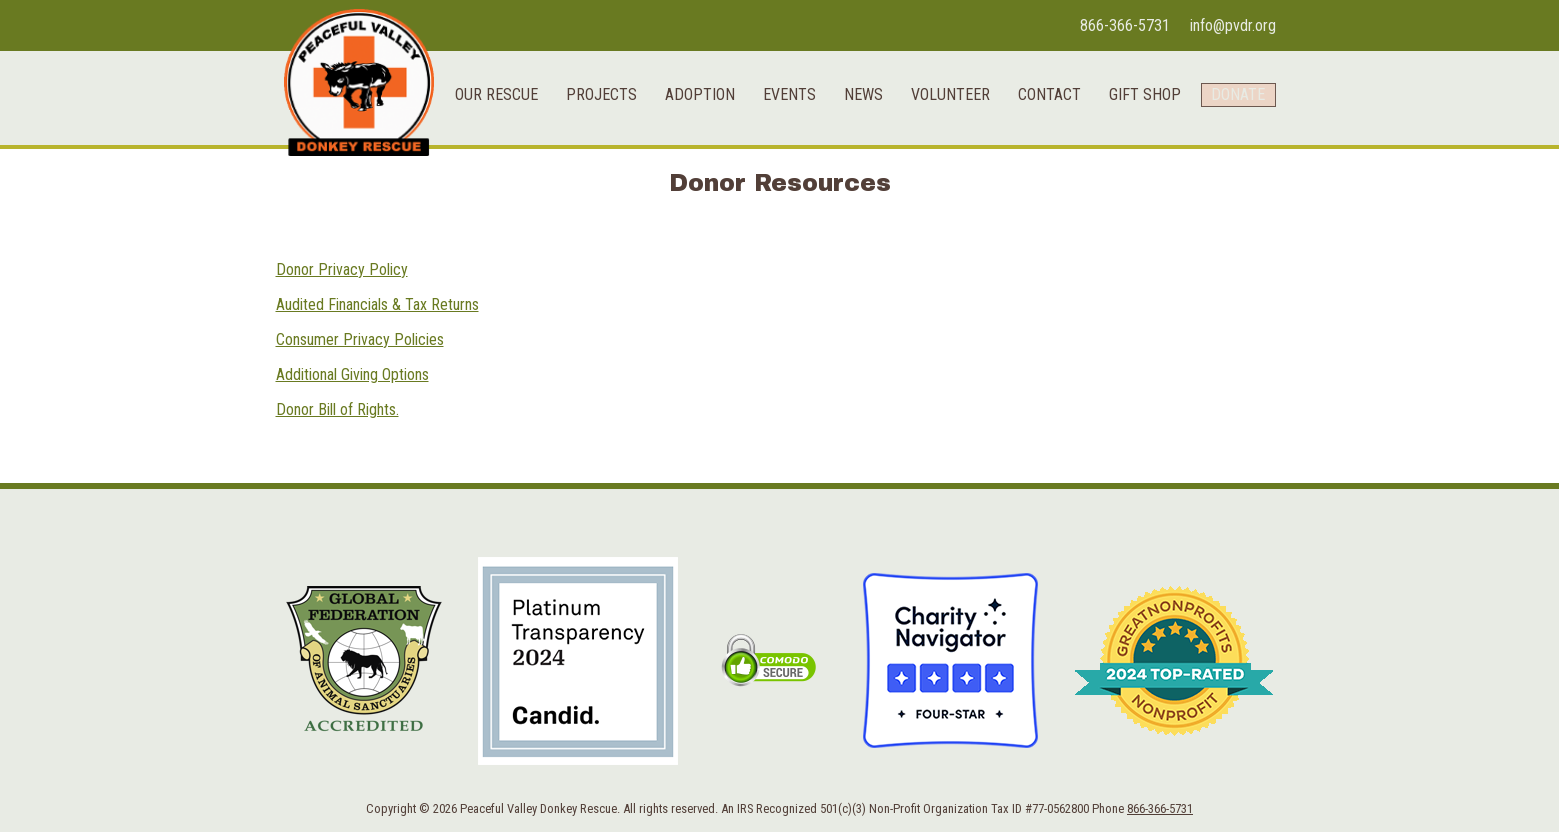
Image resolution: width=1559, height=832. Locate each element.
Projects (588, 218)
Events (776, 218)
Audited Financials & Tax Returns (377, 304)
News (850, 218)
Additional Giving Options (352, 374)
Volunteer (937, 218)
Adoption (687, 218)
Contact (1036, 218)
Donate (1232, 218)
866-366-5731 (1125, 25)
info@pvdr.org (1233, 25)
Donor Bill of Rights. (337, 409)
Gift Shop (1132, 218)
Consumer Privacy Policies (360, 339)
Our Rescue (483, 218)
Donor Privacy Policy (342, 269)
